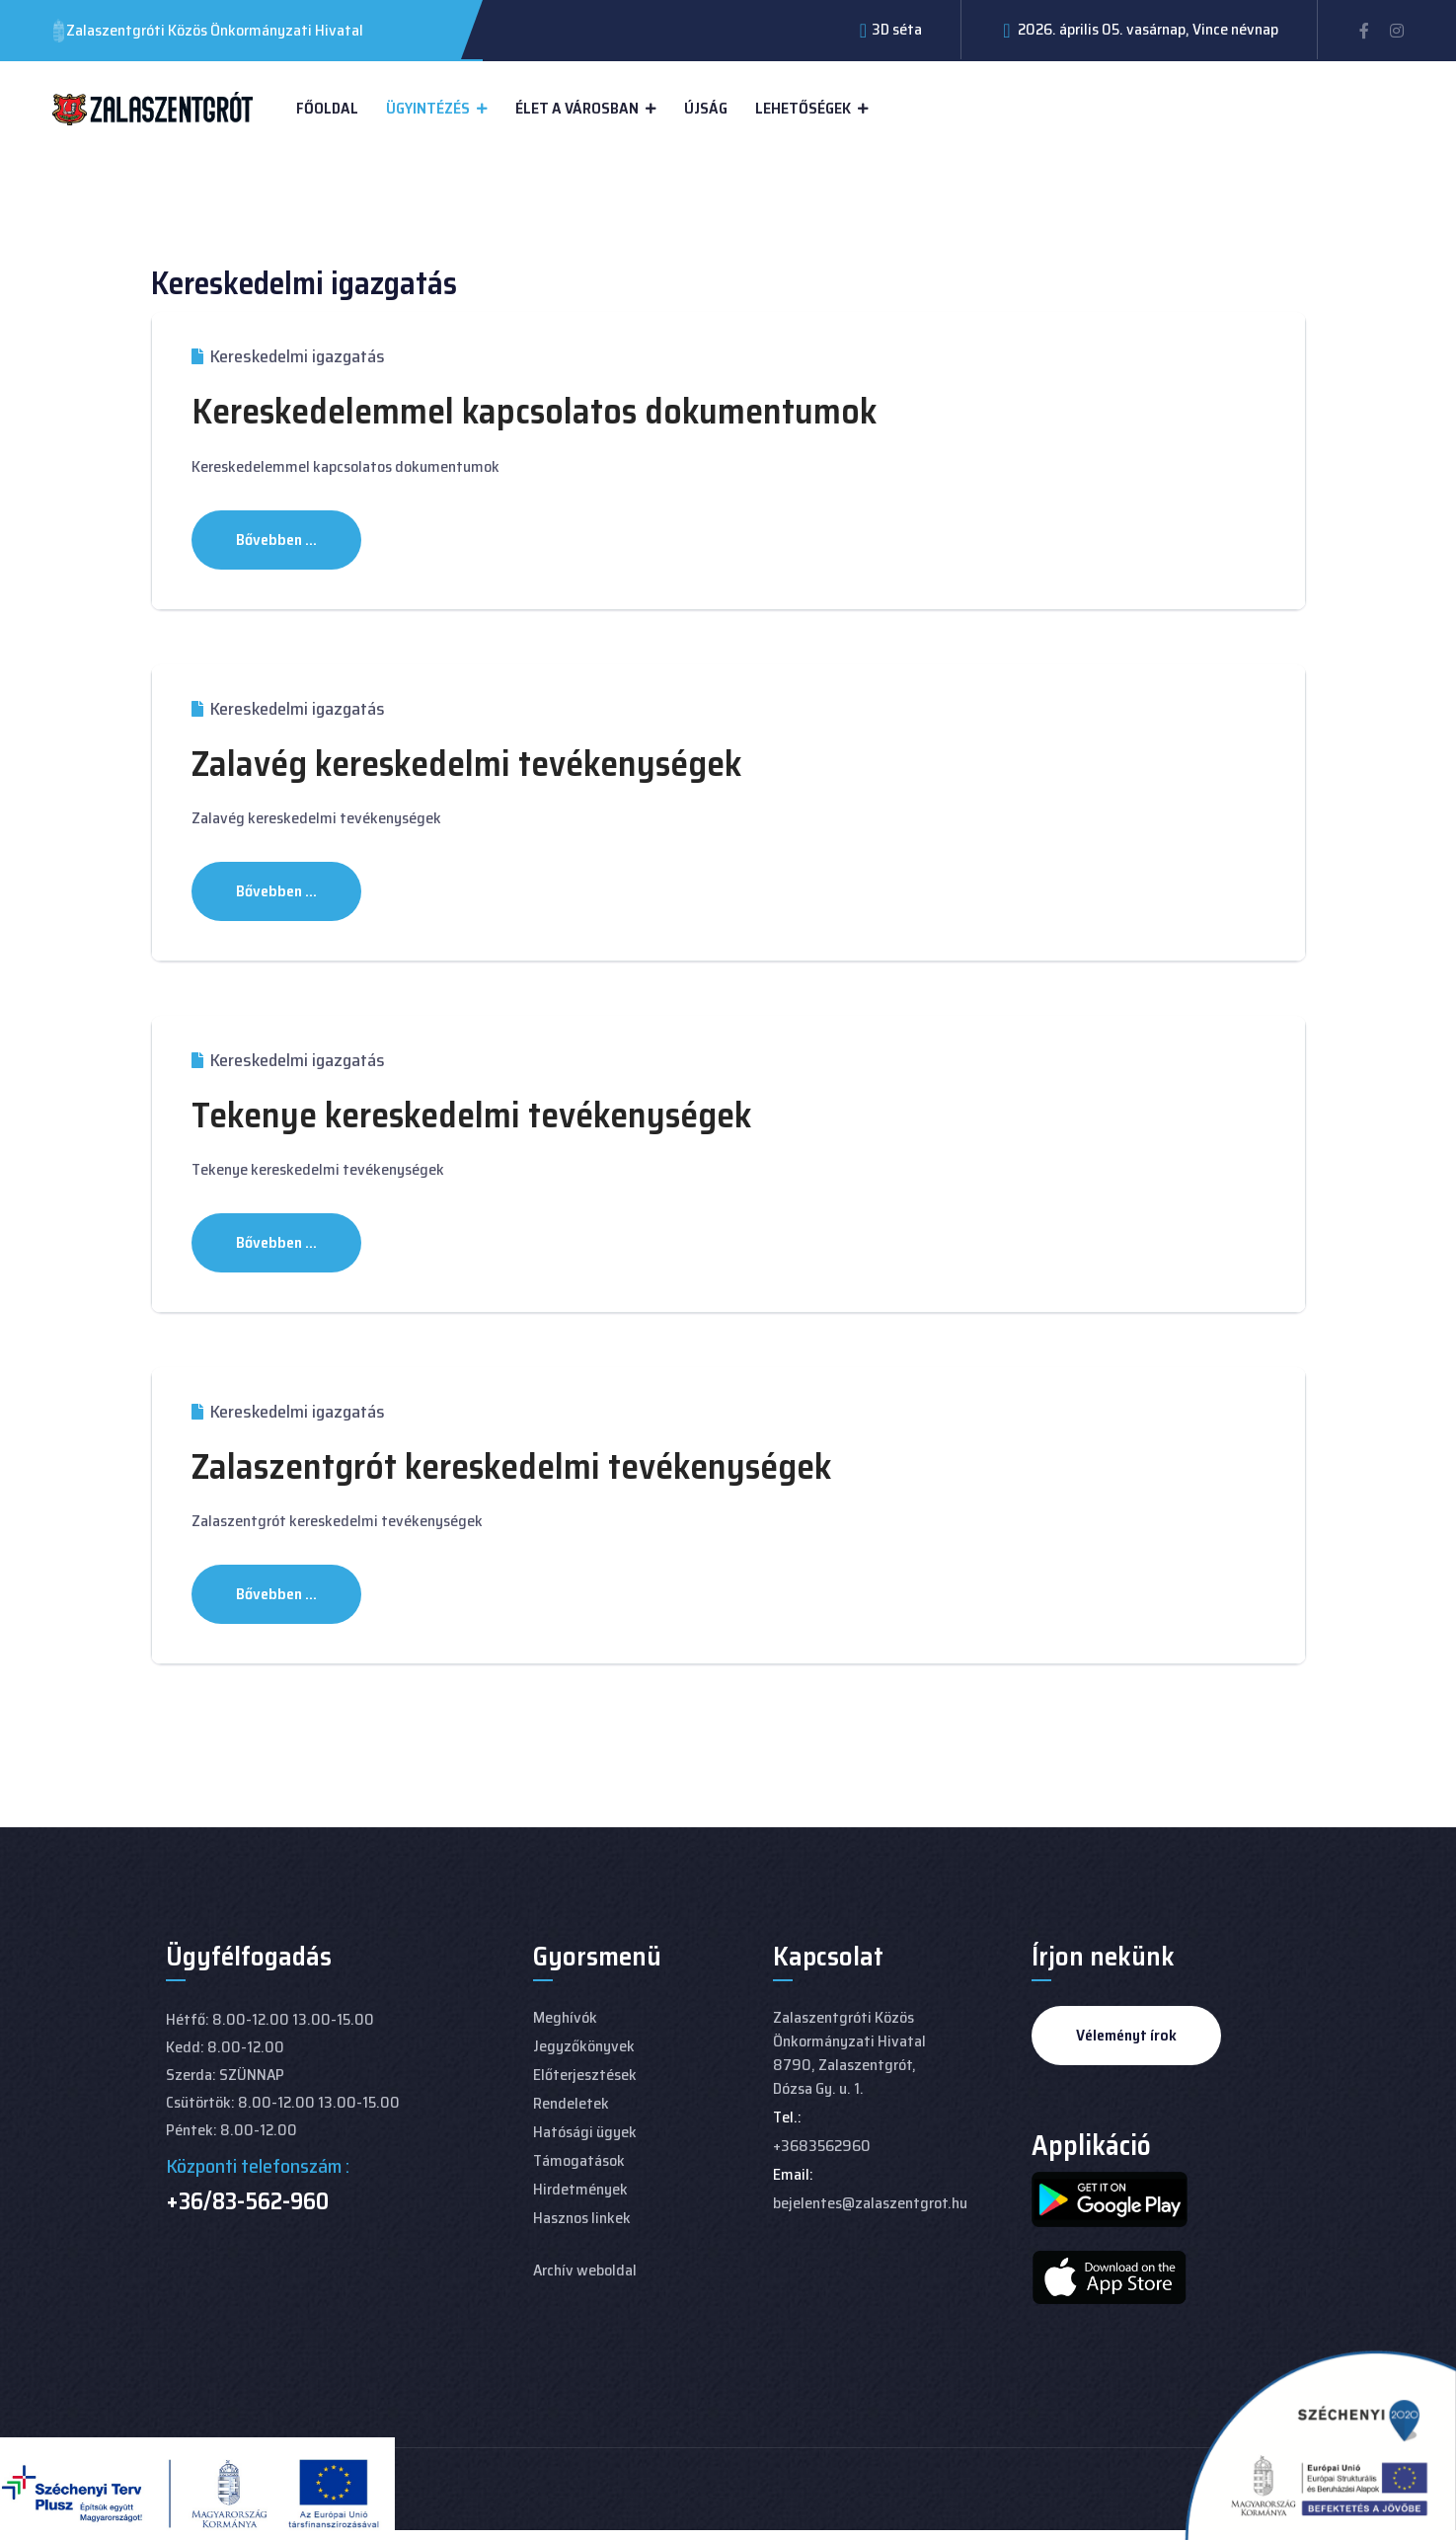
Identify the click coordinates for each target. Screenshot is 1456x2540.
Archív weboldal (585, 2270)
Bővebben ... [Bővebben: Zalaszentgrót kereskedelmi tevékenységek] (276, 1593)
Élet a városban (577, 108)
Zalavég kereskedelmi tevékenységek (466, 763)
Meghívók (565, 2017)
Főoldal (327, 108)
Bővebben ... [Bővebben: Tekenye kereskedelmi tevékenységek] (276, 1242)
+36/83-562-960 (247, 2201)
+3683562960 (822, 2145)
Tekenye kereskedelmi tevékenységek (471, 1115)
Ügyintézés (428, 108)
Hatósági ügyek (585, 2131)
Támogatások (579, 2160)
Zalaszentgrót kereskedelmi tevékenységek (511, 1466)
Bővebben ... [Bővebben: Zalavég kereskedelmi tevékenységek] (276, 891)
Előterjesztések (585, 2074)
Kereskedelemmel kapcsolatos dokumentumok (534, 411)
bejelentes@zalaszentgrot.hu (870, 2203)
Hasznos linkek (582, 2217)
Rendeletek (571, 2103)
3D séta (897, 29)
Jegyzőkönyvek (584, 2046)
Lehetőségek (803, 108)
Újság (706, 108)
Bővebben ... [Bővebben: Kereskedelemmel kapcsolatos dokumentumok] (276, 539)
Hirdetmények (580, 2189)
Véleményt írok (1126, 2035)
